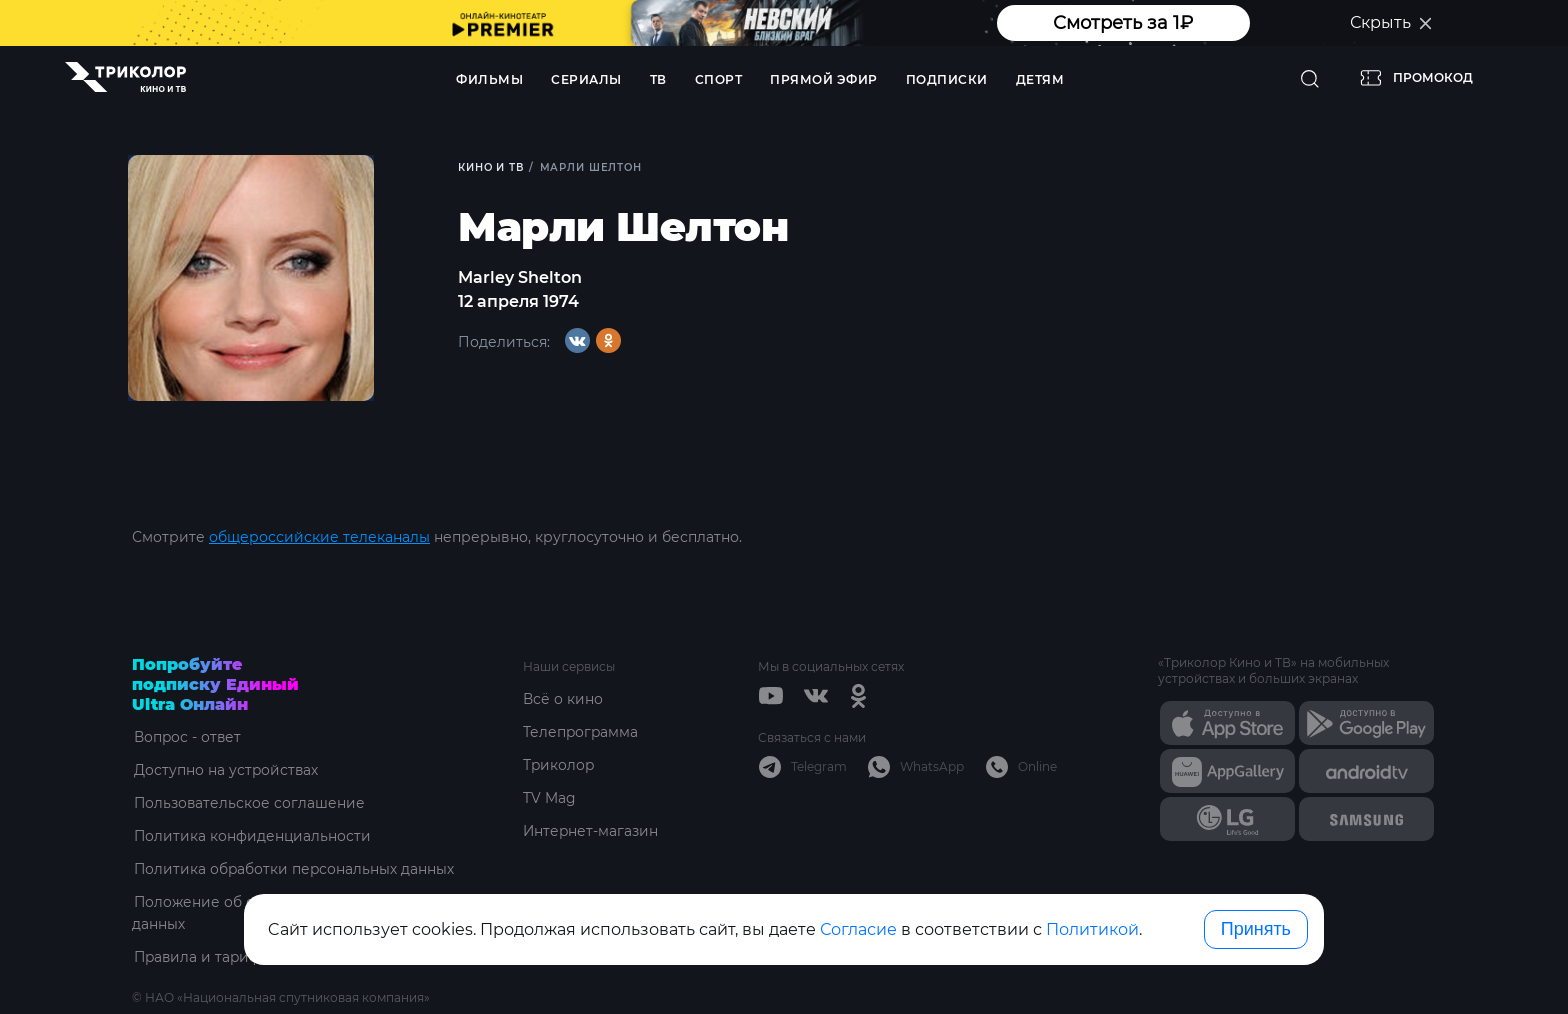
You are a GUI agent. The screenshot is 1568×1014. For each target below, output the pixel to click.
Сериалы (586, 79)
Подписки (947, 79)
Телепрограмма (581, 732)
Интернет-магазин (591, 831)
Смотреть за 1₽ (1123, 23)
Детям (1040, 79)
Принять (1256, 929)
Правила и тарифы (202, 957)
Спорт (719, 79)
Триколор (559, 765)
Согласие (858, 929)
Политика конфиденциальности (251, 836)
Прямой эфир (824, 79)
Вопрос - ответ (186, 737)
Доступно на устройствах (225, 770)
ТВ (658, 79)
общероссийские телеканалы (319, 537)
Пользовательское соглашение (248, 803)
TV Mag (549, 798)
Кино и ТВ (491, 167)
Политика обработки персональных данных (293, 869)
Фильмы (489, 79)
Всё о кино (563, 699)
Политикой (1092, 929)
